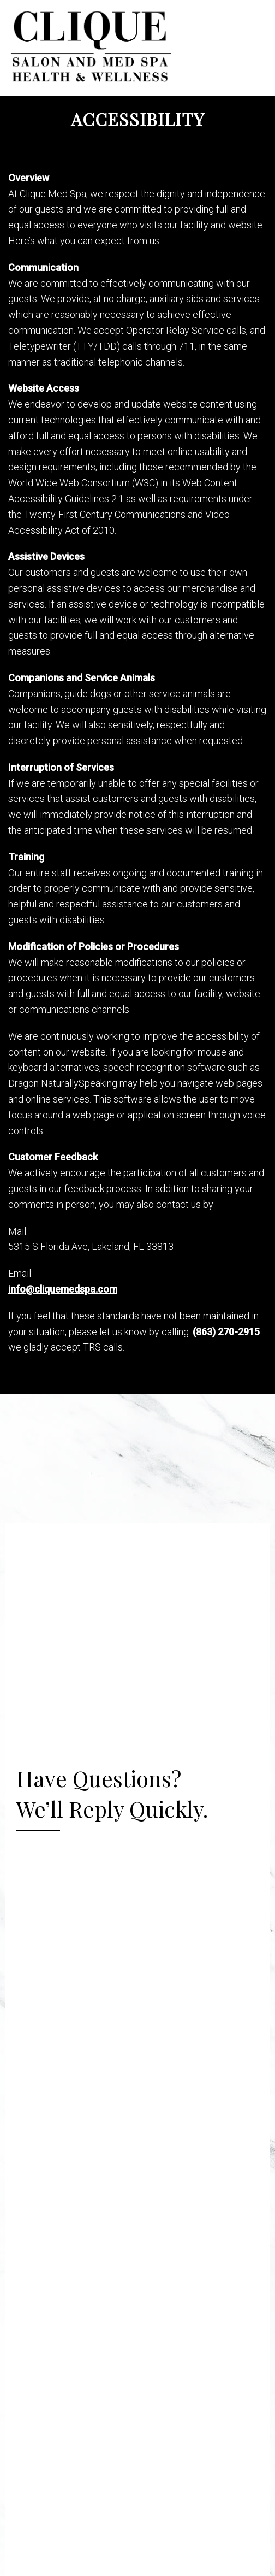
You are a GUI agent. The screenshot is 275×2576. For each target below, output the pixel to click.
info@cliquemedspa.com (62, 1289)
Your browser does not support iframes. (137, 1963)
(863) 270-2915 (226, 1331)
